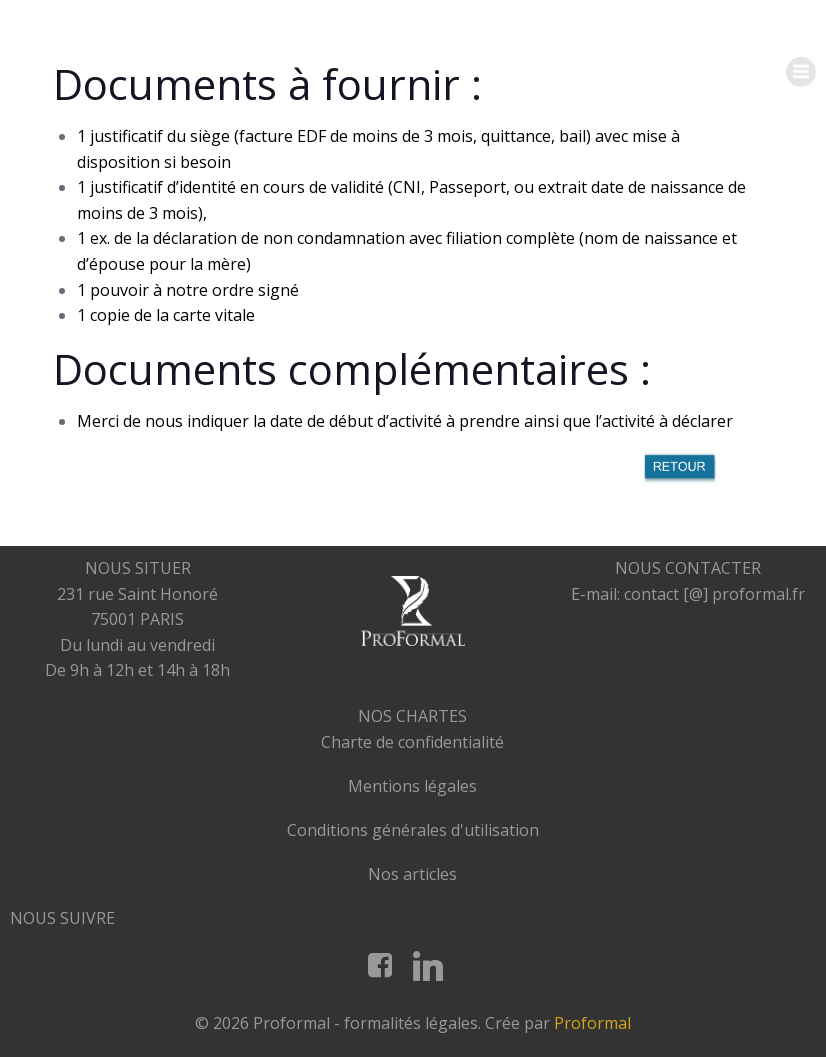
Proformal (592, 1023)
